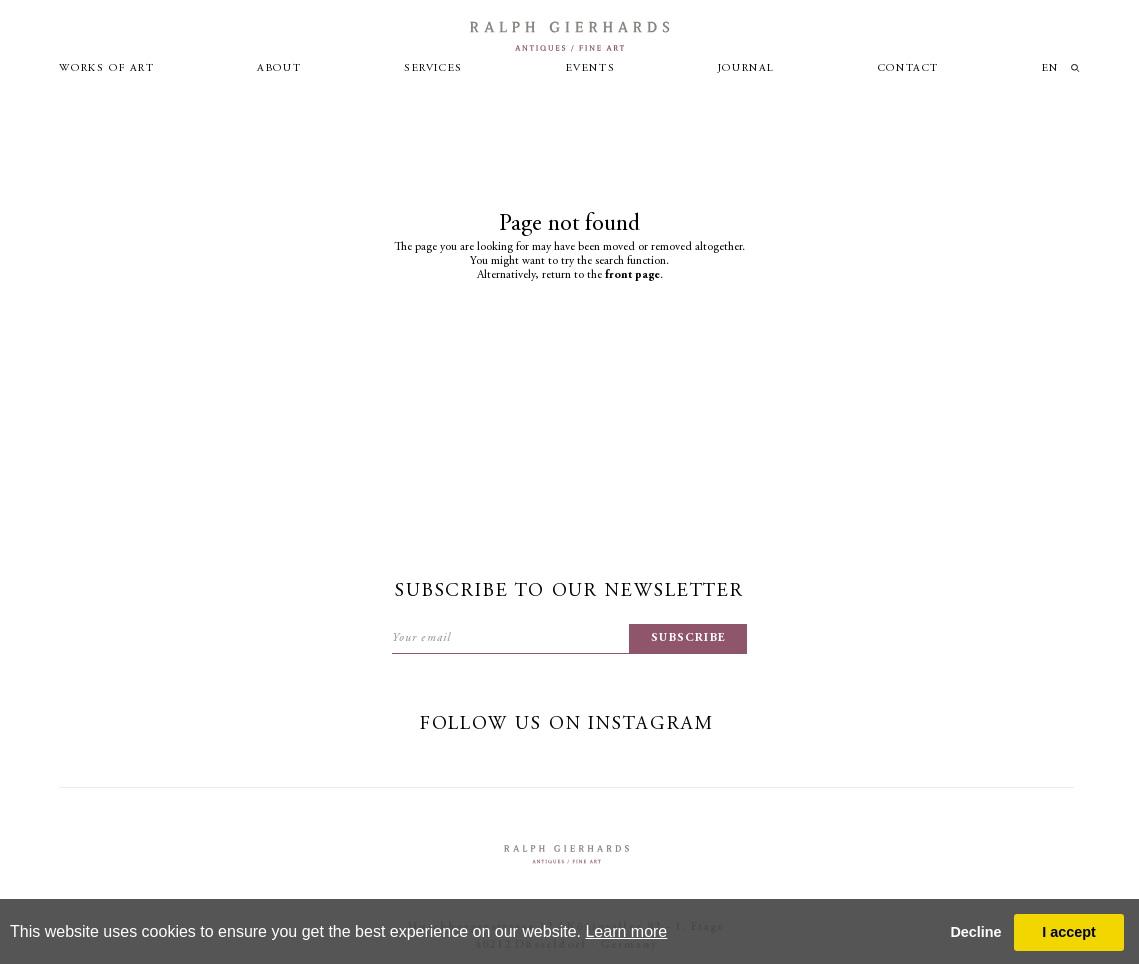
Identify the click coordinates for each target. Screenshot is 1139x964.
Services (433, 68)
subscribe (688, 638)
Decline (975, 932)
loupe (1075, 68)
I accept (1069, 932)
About (279, 68)
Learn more (626, 931)
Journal (746, 68)
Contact (908, 68)
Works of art (106, 68)
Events (591, 68)
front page (632, 275)
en (1050, 68)
